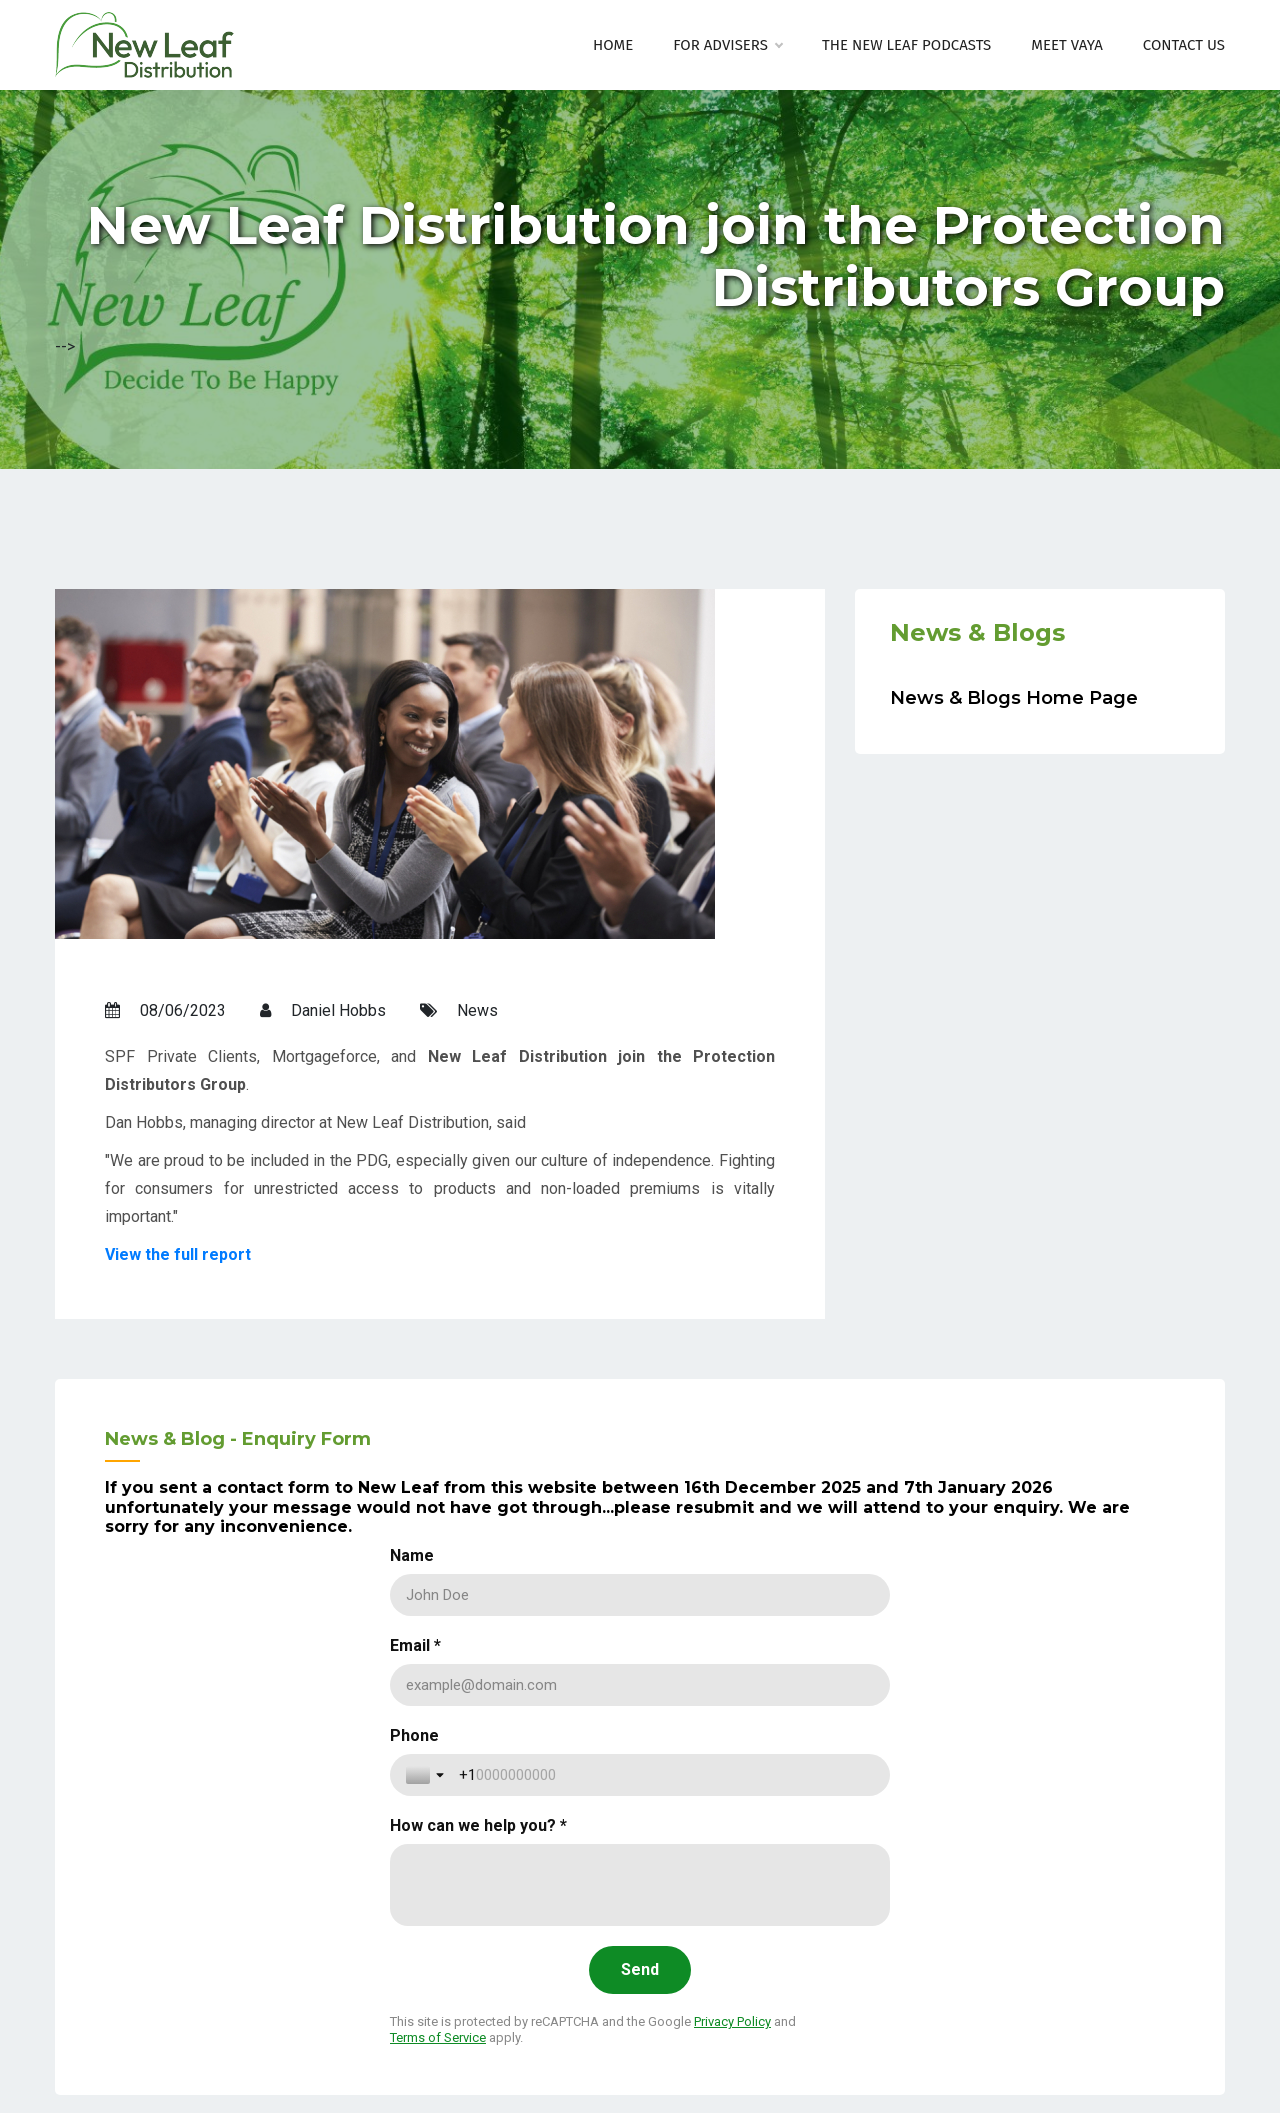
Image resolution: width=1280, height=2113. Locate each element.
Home (613, 45)
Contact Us (1184, 45)
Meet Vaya (1067, 45)
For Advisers (727, 45)
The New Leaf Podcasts (906, 45)
